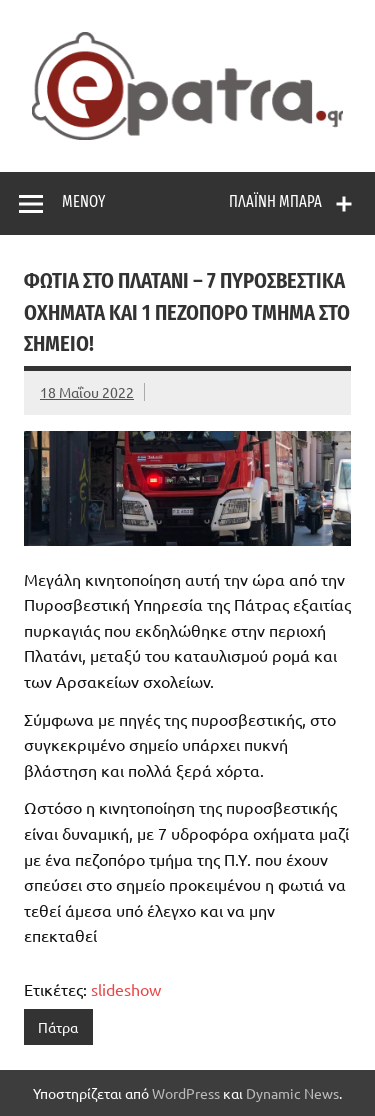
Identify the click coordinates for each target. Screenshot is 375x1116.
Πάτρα (58, 1027)
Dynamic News (292, 1093)
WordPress (186, 1093)
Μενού (83, 201)
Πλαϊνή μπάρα (275, 201)
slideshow (126, 989)
